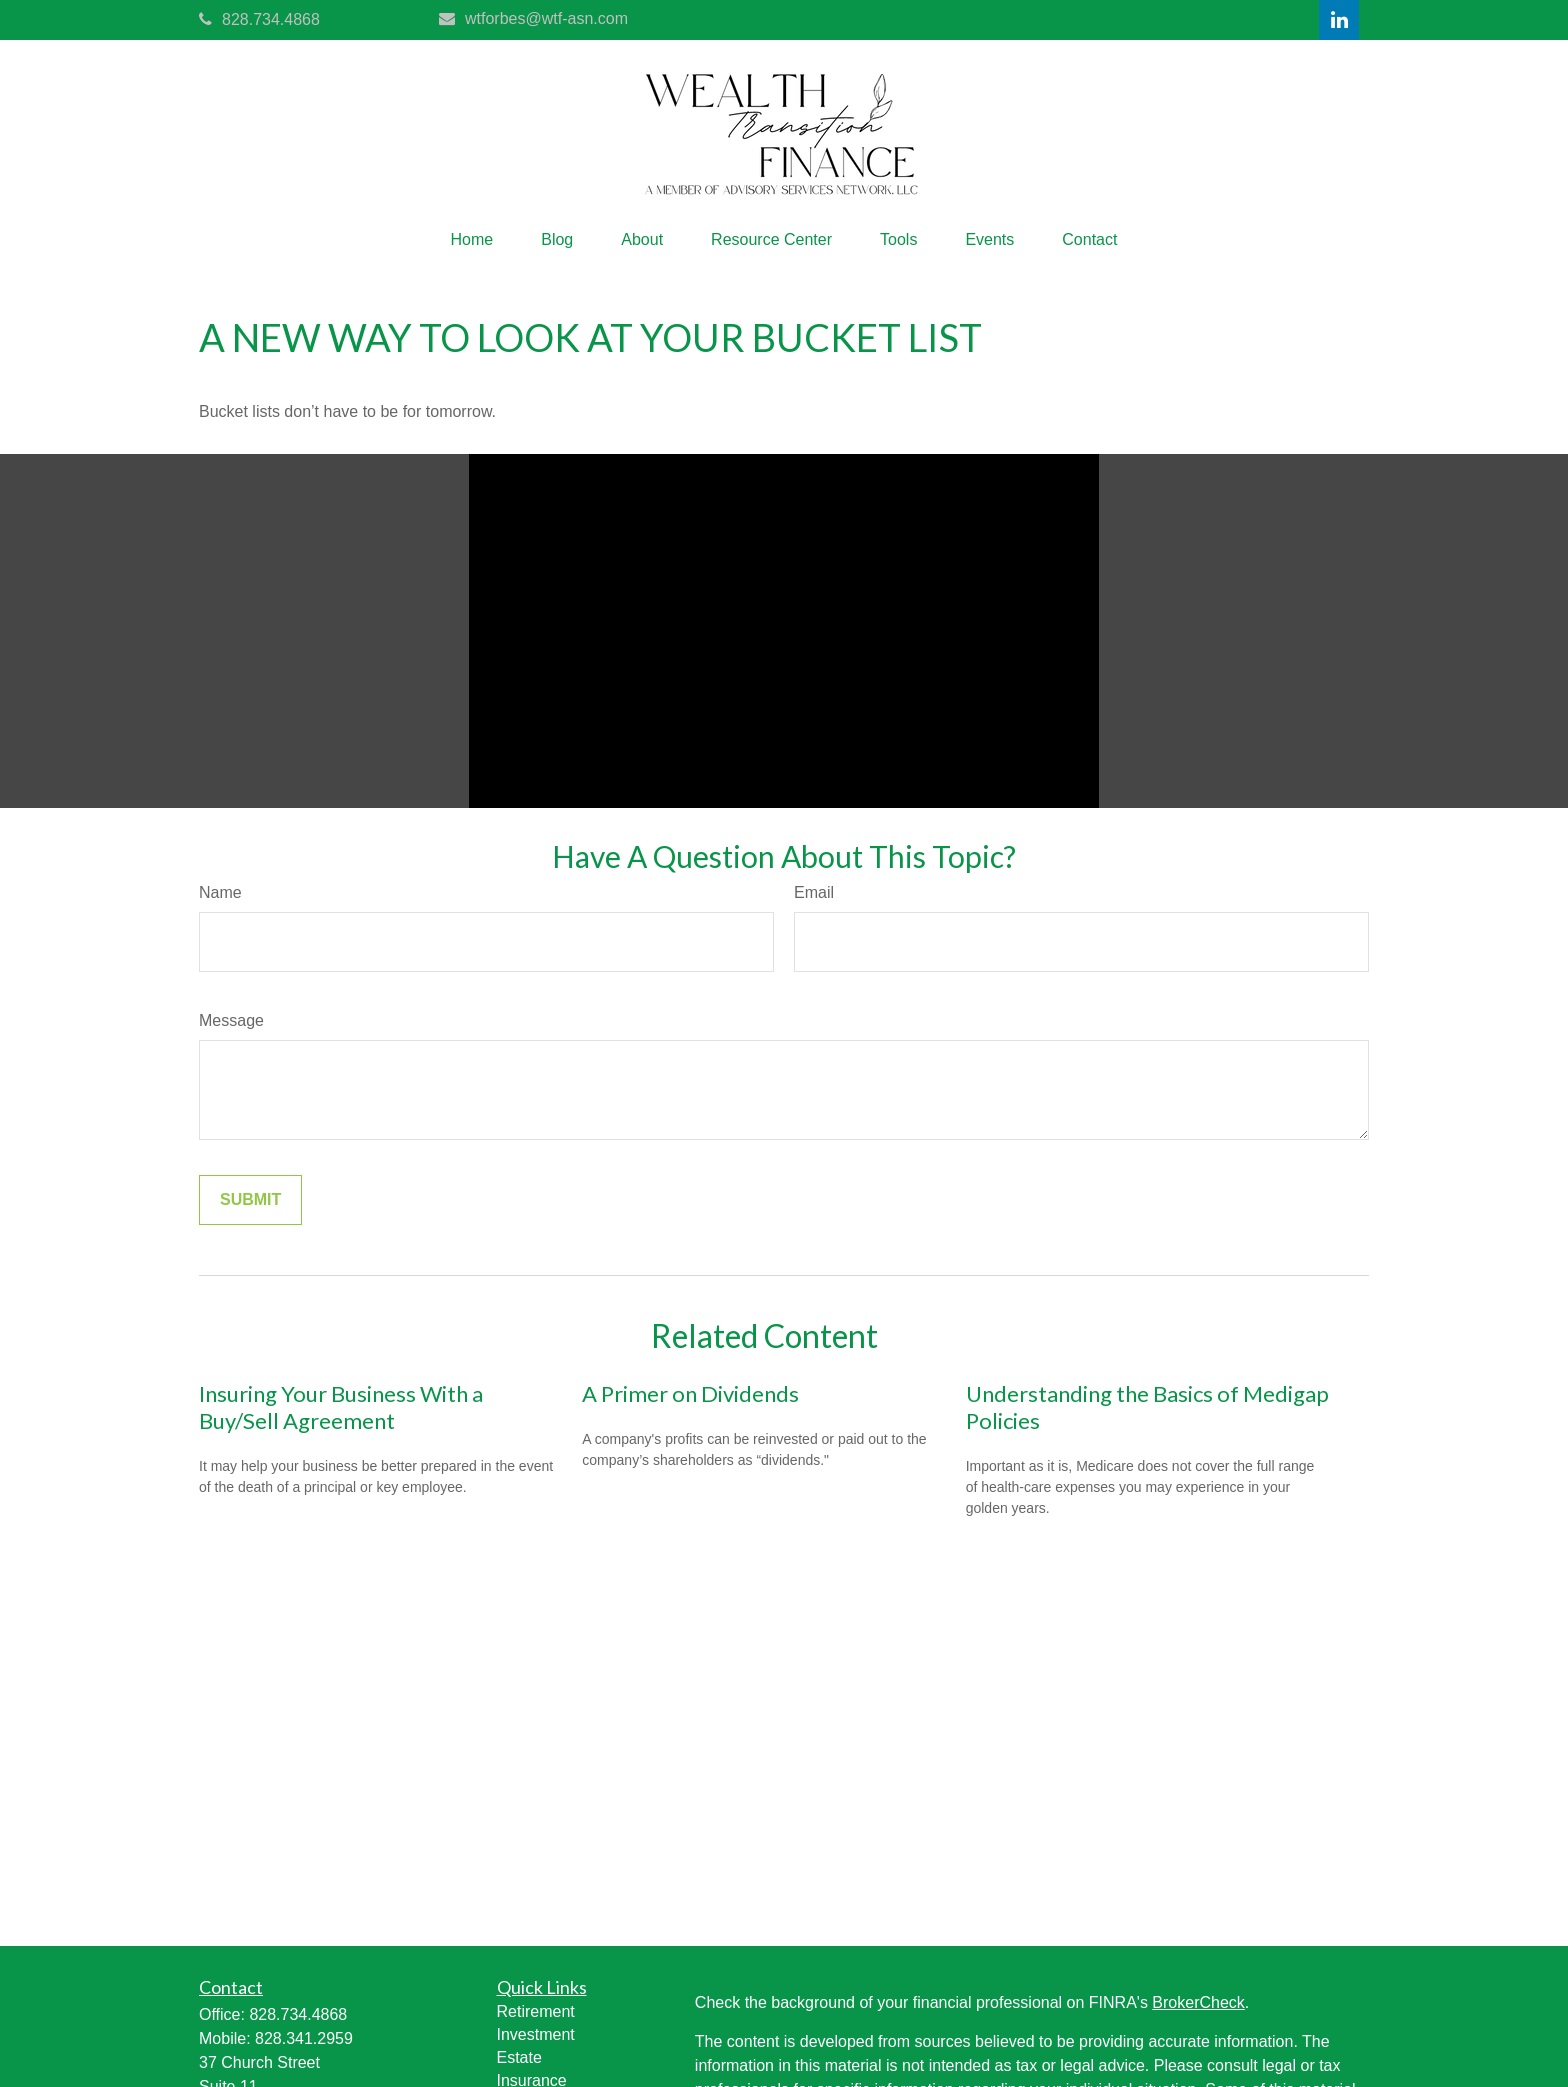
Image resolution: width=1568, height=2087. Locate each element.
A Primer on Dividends (690, 1393)
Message (231, 1020)
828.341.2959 (304, 2038)
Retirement (536, 2011)
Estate (519, 2057)
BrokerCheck (1198, 2002)
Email (814, 892)
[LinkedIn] (1339, 20)
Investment (536, 2034)
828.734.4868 (259, 19)
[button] (472, 240)
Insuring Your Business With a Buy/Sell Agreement (341, 1407)
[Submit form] (250, 1200)
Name (220, 892)
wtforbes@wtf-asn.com (533, 18)
